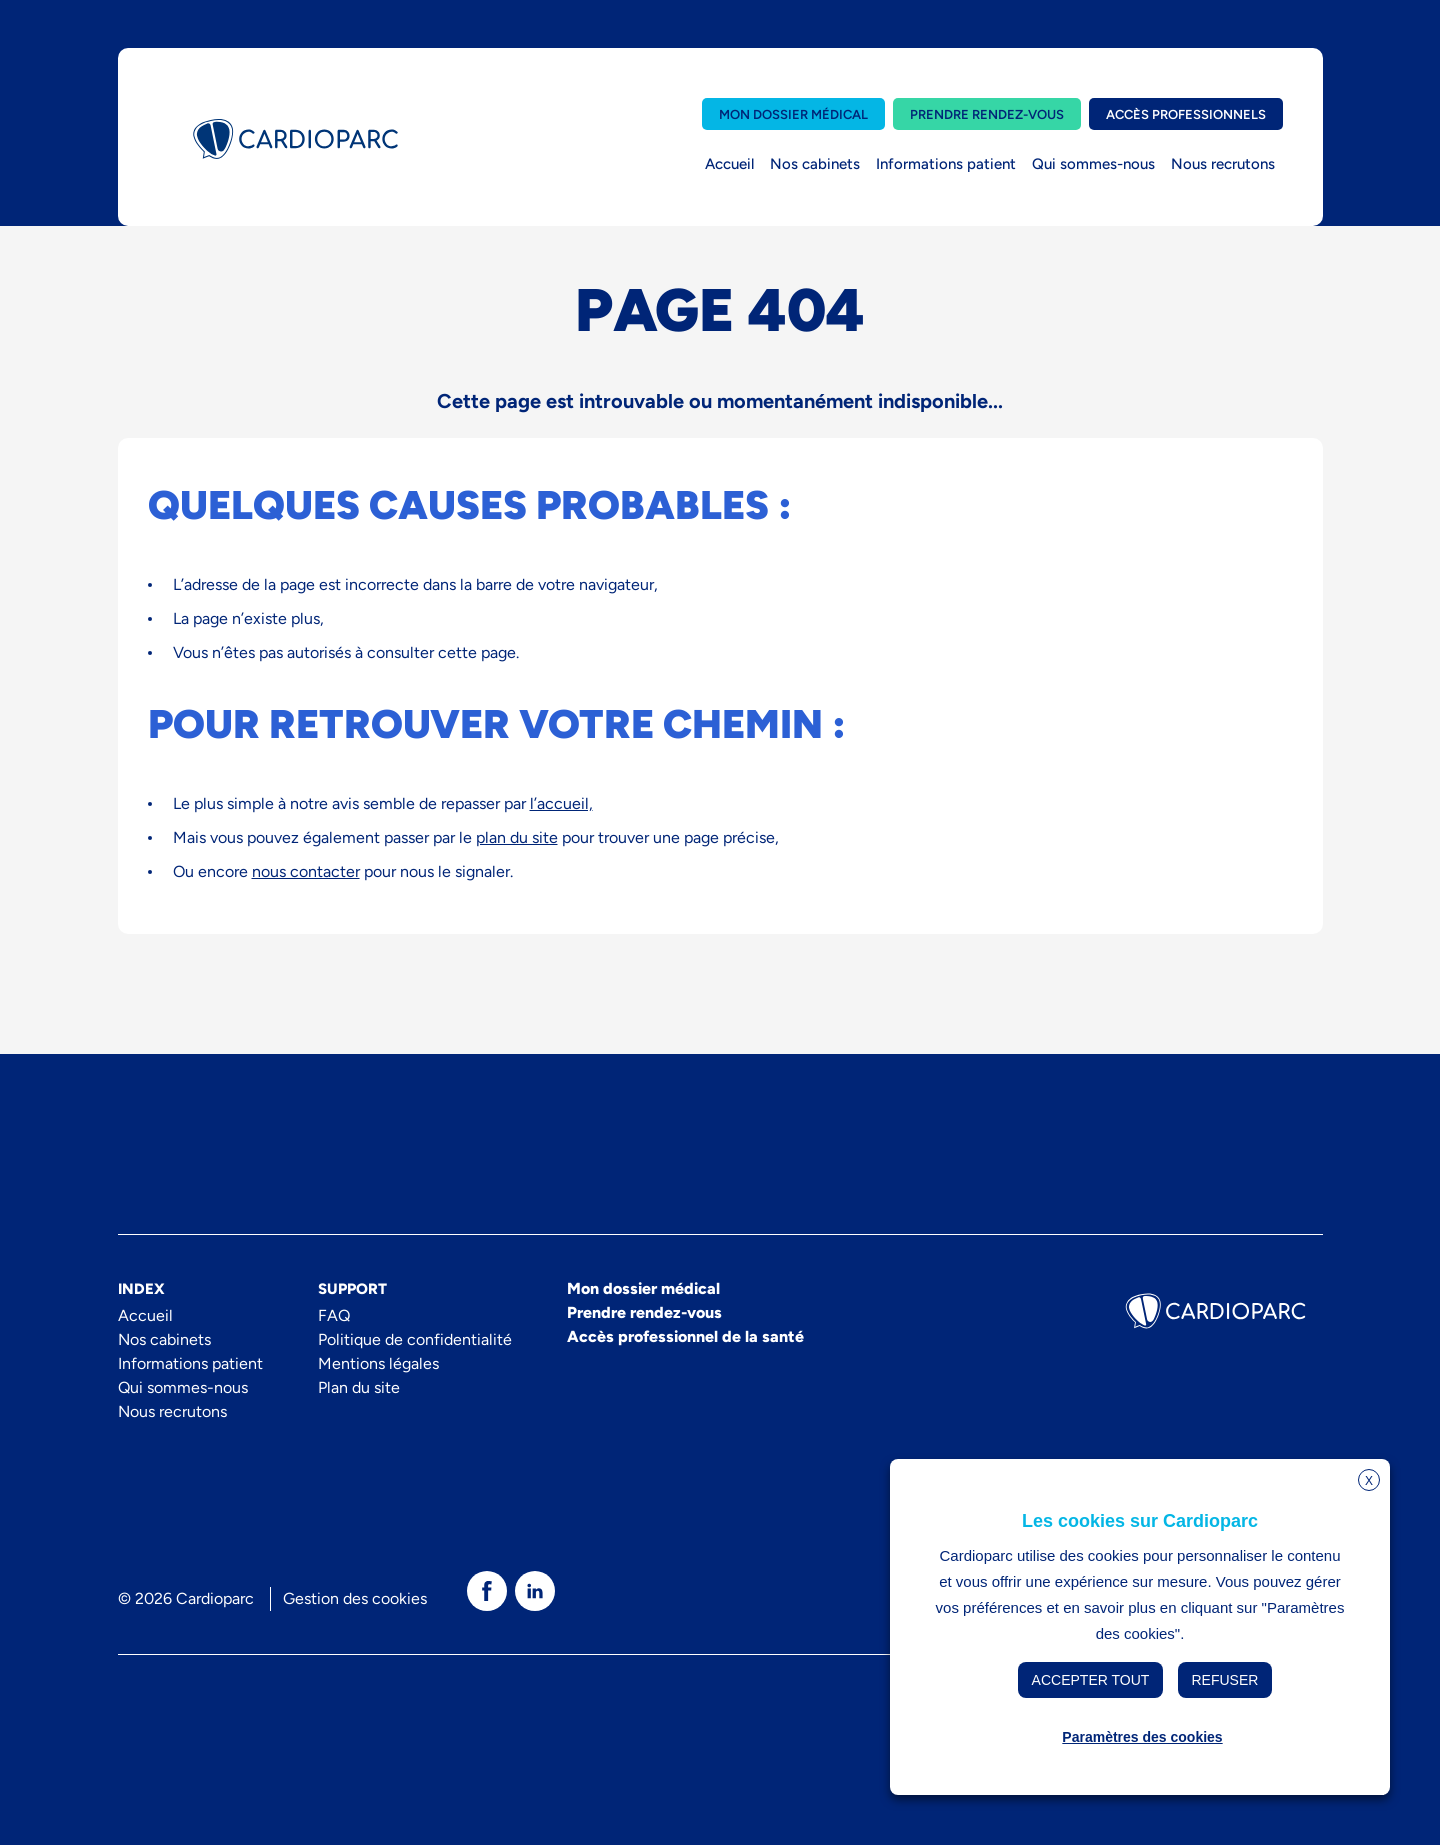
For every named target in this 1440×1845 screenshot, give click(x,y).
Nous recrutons (1223, 164)
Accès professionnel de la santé (685, 1336)
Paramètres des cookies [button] (1142, 1737)
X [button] (1369, 1481)
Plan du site (359, 1387)
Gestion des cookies (355, 1598)
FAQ (334, 1315)
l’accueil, (561, 803)
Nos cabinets (815, 164)
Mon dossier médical (793, 114)
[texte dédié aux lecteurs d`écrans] (487, 1591)
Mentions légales (378, 1363)
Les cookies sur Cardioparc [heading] (1140, 1521)
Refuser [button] (1225, 1680)
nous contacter (306, 871)
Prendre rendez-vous (987, 114)
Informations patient (946, 164)
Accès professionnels (1186, 114)
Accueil (729, 164)
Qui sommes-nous (1093, 164)
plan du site (517, 837)
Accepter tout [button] (1091, 1680)
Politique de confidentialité (415, 1339)
